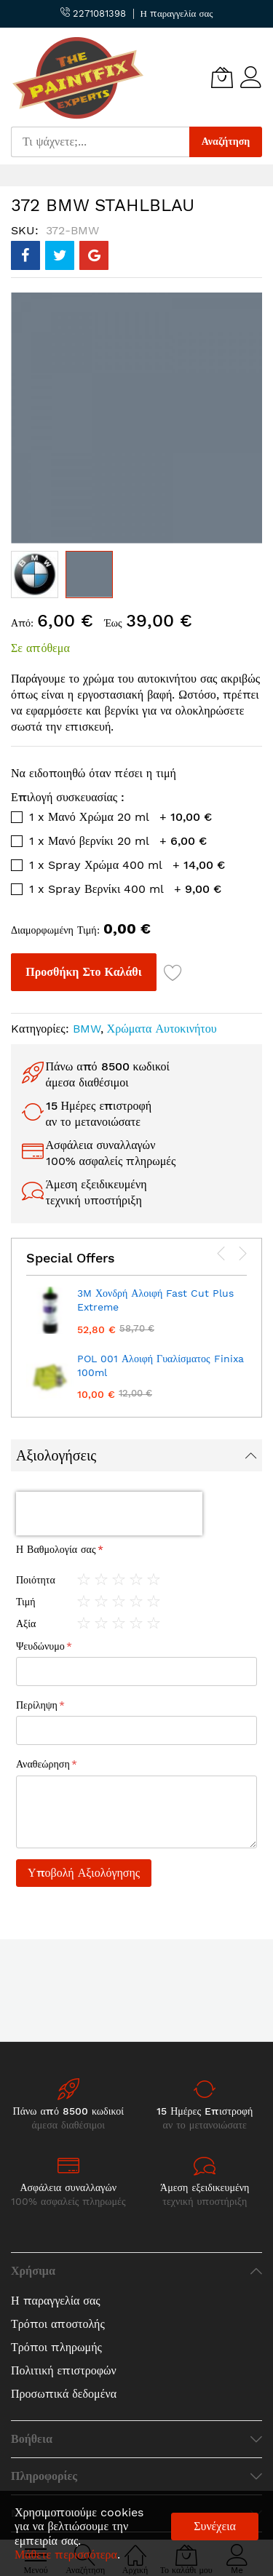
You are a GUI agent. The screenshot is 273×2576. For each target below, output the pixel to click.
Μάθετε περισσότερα (66, 2554)
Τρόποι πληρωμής (56, 2347)
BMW (86, 1028)
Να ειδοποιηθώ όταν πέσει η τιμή (93, 773)
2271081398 (93, 13)
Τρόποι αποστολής (58, 2324)
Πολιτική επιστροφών (63, 2370)
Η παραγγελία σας (177, 13)
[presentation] (221, 1253)
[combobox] (100, 142)
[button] (34, 574)
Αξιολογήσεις (56, 1455)
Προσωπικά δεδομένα (63, 2394)
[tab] (136, 1455)
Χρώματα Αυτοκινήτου (162, 1028)
